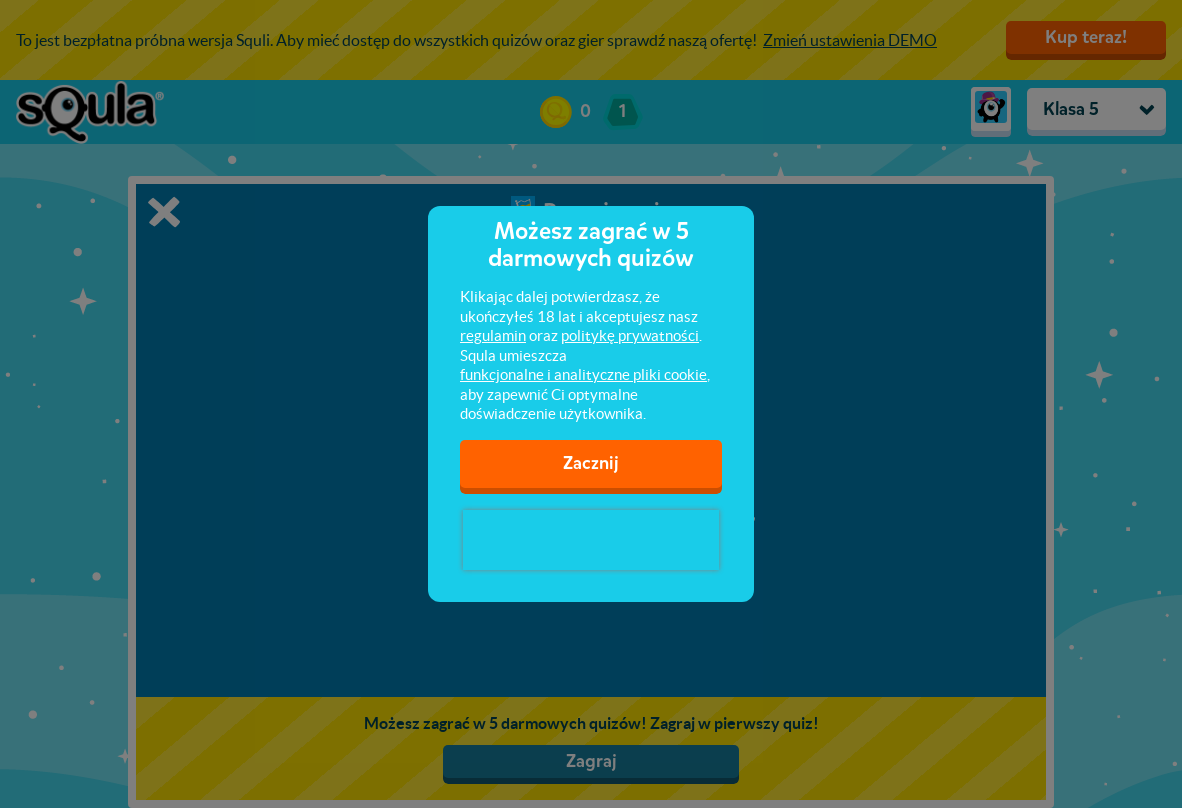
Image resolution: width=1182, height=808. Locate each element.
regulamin (493, 335)
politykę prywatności (630, 335)
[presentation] (591, 540)
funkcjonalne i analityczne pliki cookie (583, 374)
